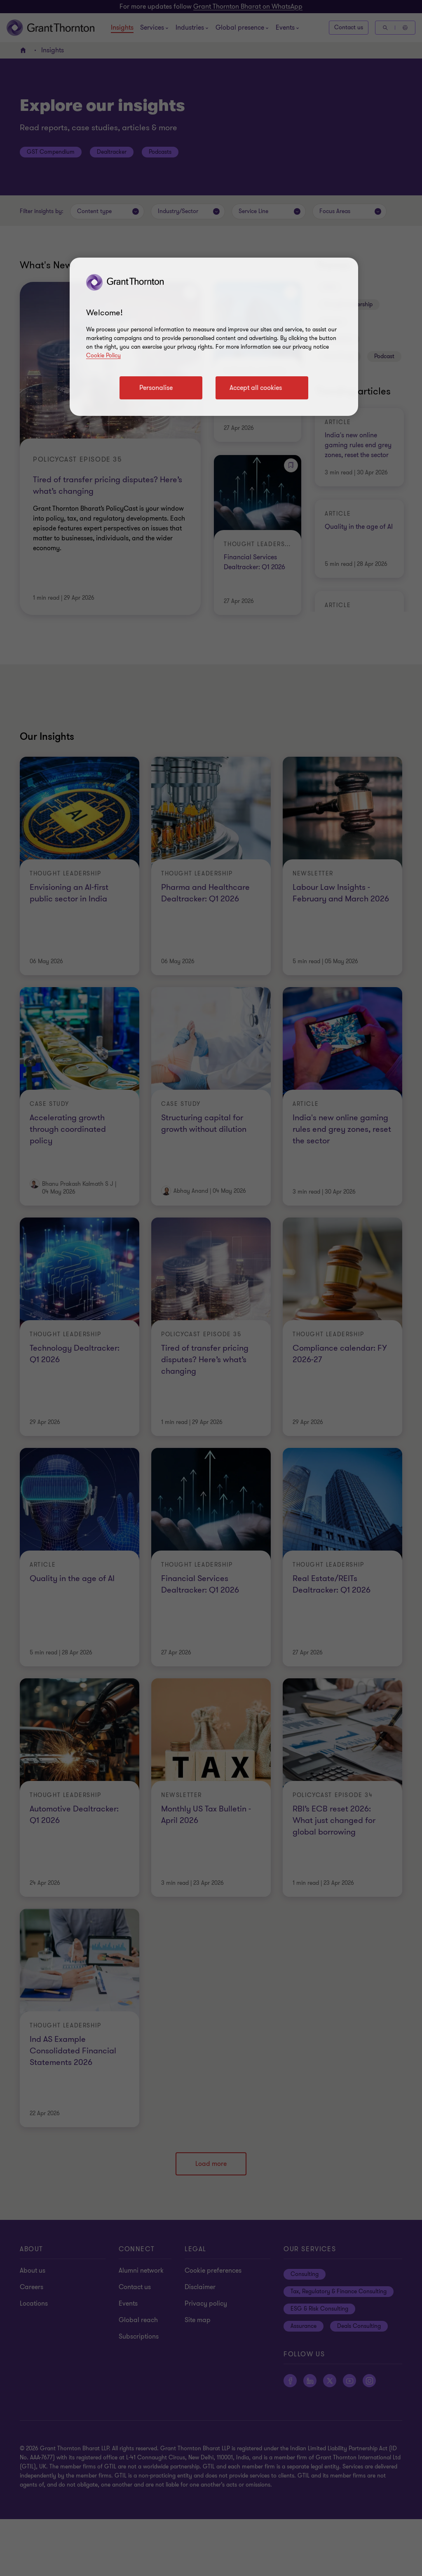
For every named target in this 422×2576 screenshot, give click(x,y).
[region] (214, 337)
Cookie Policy (103, 355)
